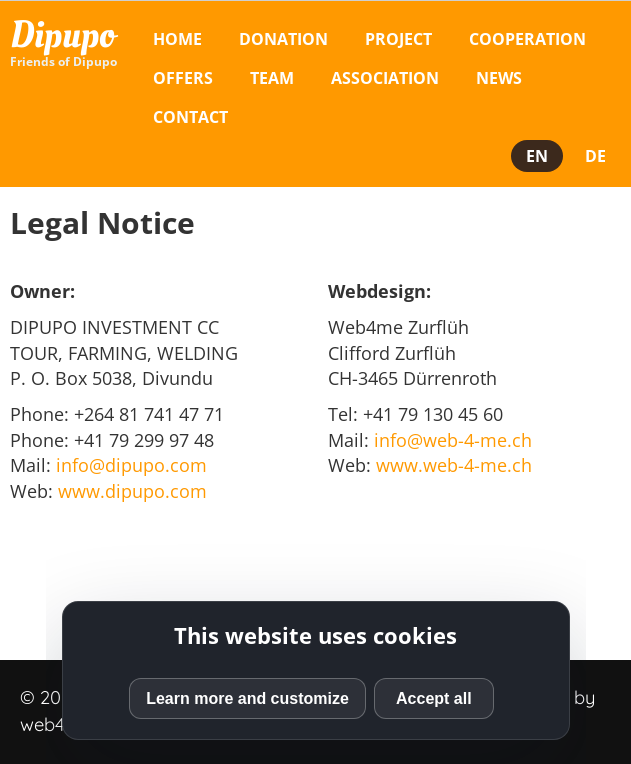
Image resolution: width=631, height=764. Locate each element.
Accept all (434, 698)
